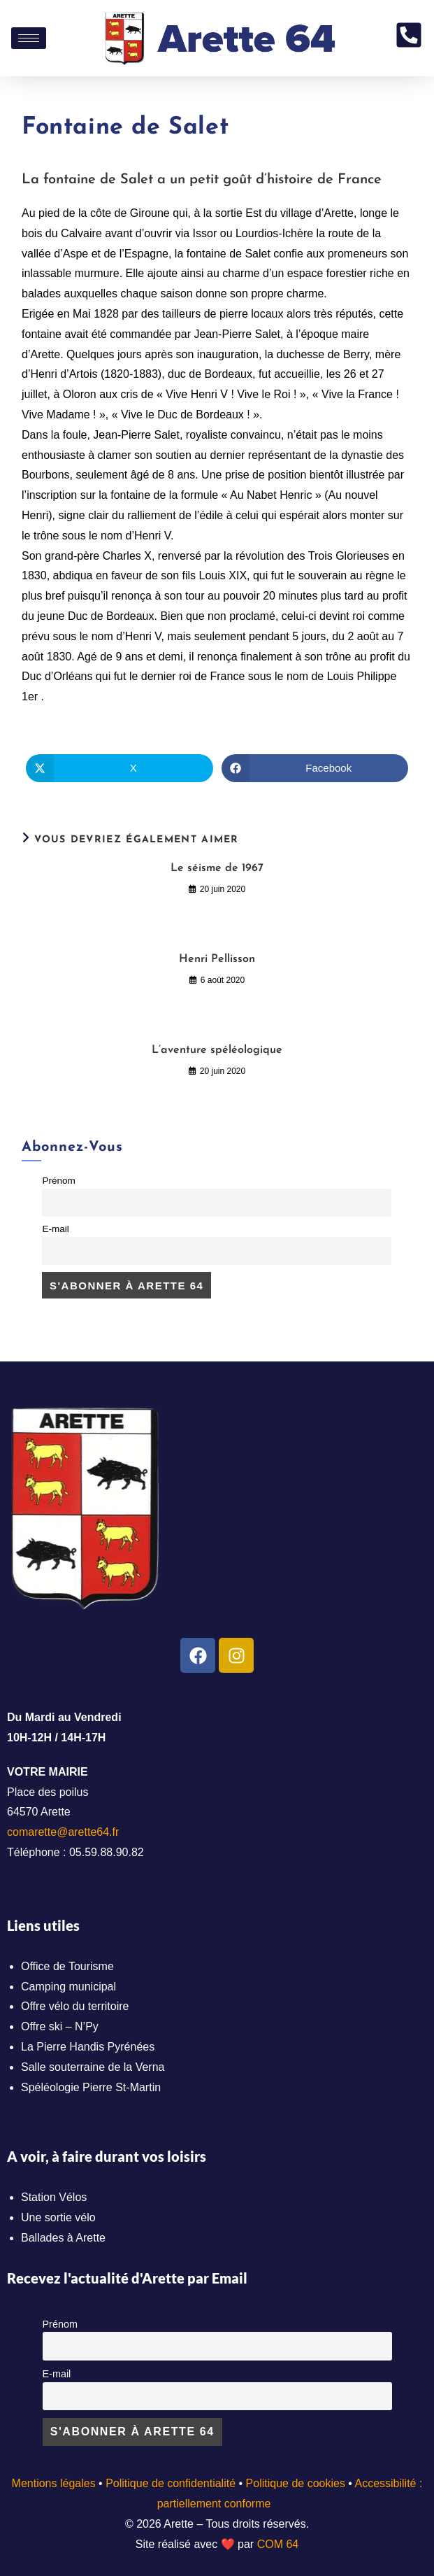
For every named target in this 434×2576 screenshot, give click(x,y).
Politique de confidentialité (171, 2483)
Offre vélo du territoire (75, 2006)
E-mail (55, 1229)
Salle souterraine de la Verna (92, 2067)
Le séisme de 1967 (217, 868)
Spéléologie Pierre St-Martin (91, 2087)
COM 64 (278, 2544)
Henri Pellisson (217, 959)
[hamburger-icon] (28, 38)
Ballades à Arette (63, 2238)
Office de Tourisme (67, 1966)
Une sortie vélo (58, 2217)
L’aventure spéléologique (217, 1050)
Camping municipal (68, 1987)
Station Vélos (54, 2197)
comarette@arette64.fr (63, 1832)
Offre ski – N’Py (60, 2026)
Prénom (58, 1180)
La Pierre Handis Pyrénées (87, 2047)
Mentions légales (54, 2483)
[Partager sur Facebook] (315, 768)
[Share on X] (119, 768)
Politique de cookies (295, 2483)
